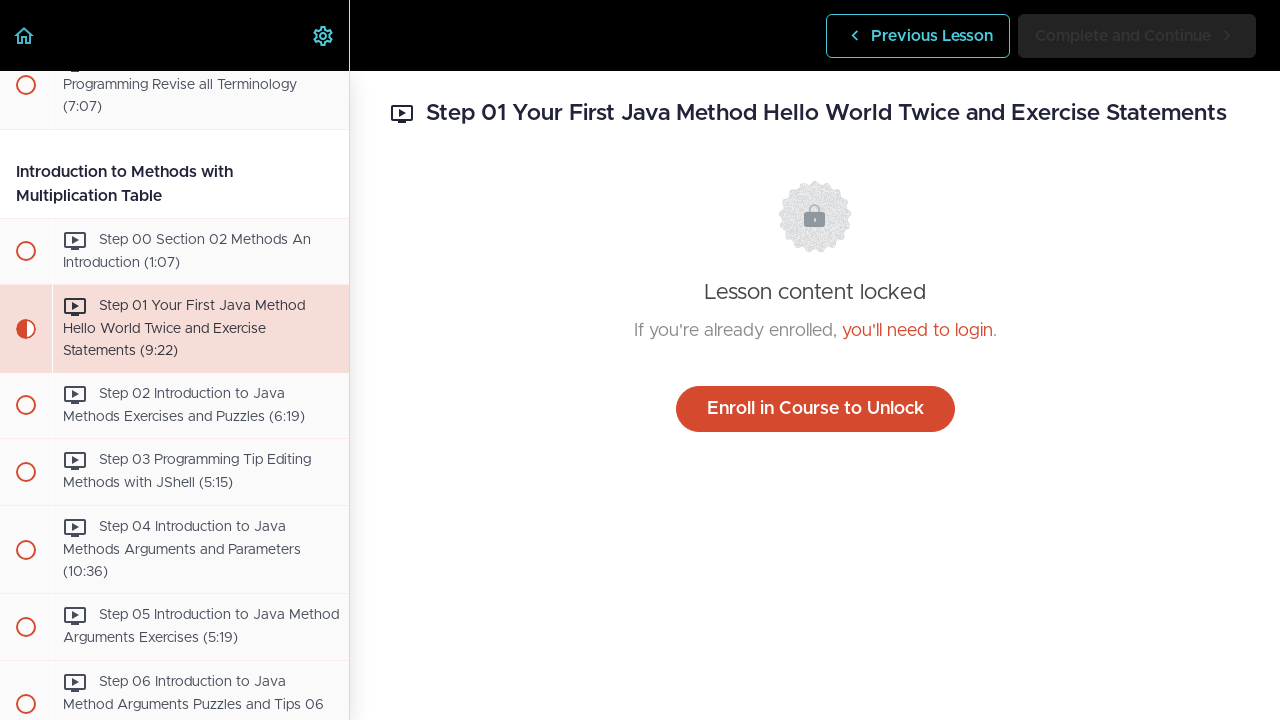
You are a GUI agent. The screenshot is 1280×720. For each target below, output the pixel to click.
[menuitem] (324, 35)
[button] (25, 35)
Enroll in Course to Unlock (815, 409)
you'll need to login (917, 331)
